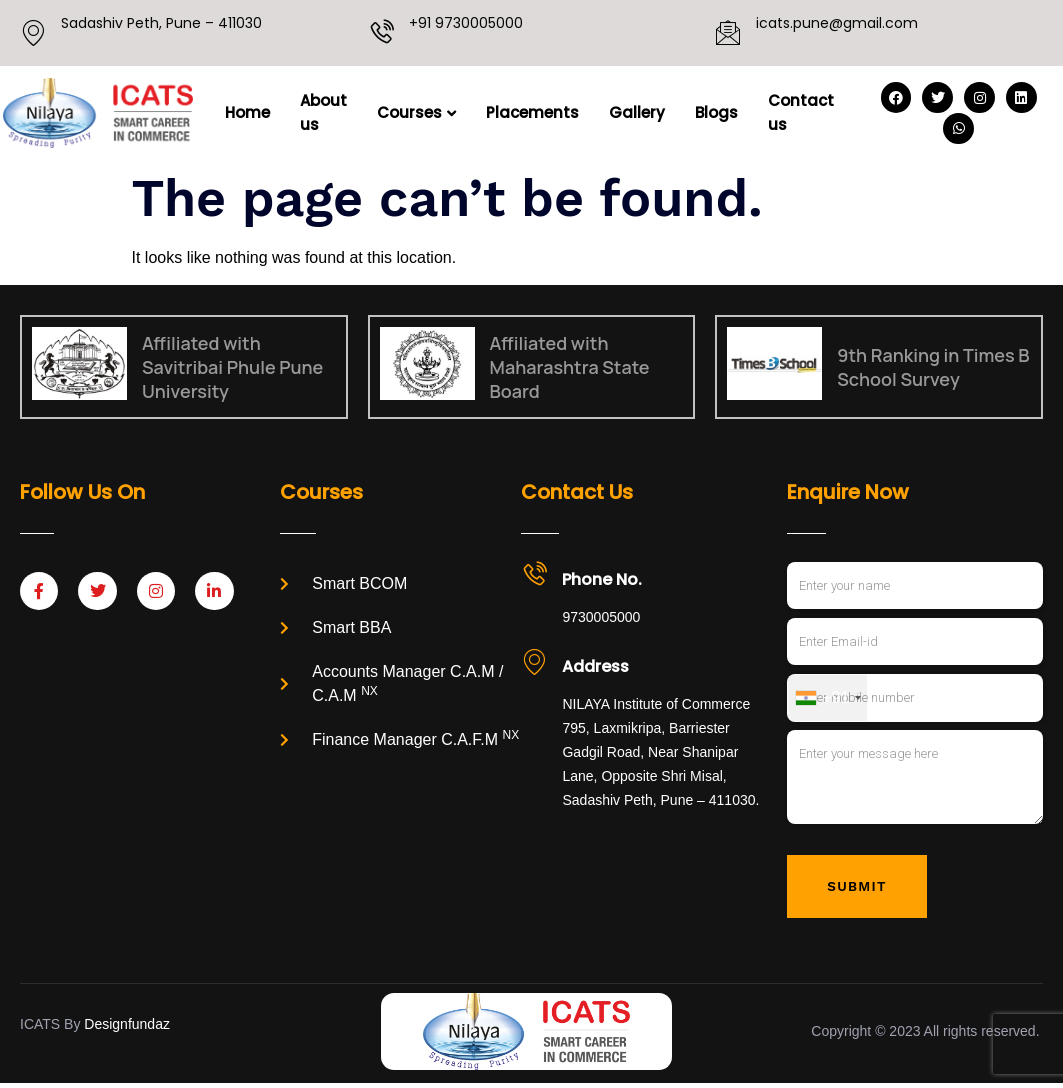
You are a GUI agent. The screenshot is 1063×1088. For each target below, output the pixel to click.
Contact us (801, 112)
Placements (532, 112)
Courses (416, 112)
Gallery (637, 112)
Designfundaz (127, 1028)
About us (323, 112)
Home (247, 112)
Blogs (716, 112)
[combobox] (827, 700)
